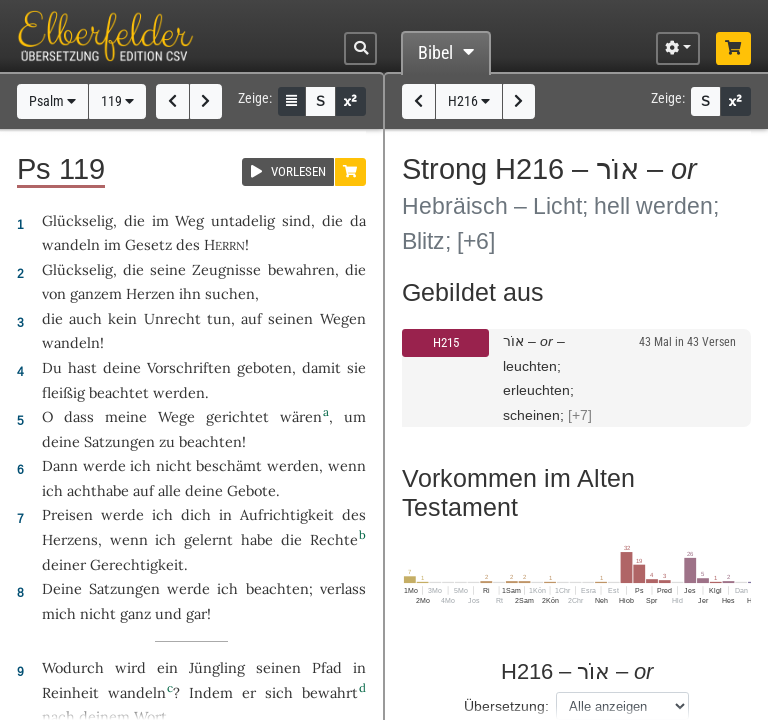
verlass (343, 588)
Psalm (52, 101)
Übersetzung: (506, 706)
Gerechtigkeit (137, 564)
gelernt (208, 539)
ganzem (96, 293)
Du (52, 367)
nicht (174, 465)
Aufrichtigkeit (287, 514)
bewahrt (330, 692)
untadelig (243, 220)
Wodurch (73, 667)
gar (196, 613)
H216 (469, 101)
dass (79, 416)
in (359, 667)
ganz (135, 613)
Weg (189, 220)
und (168, 613)
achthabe (98, 490)
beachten (210, 441)
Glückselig (77, 220)
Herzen (150, 293)
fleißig (63, 392)
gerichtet (237, 416)
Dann (60, 465)
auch (85, 318)
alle (169, 490)
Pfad (327, 667)
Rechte (334, 539)
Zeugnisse (226, 269)
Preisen (67, 514)
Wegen (343, 318)
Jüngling (217, 667)
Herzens (70, 539)
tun (219, 318)
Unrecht (172, 318)
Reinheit (70, 692)
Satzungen (119, 441)
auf (143, 490)
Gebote (251, 490)
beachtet (119, 392)
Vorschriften (189, 367)
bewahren (301, 269)
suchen (230, 293)
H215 (446, 342)
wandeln (71, 244)
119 (117, 101)
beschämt (229, 465)
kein (122, 318)
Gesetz (148, 244)
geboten (264, 367)
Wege (176, 416)
